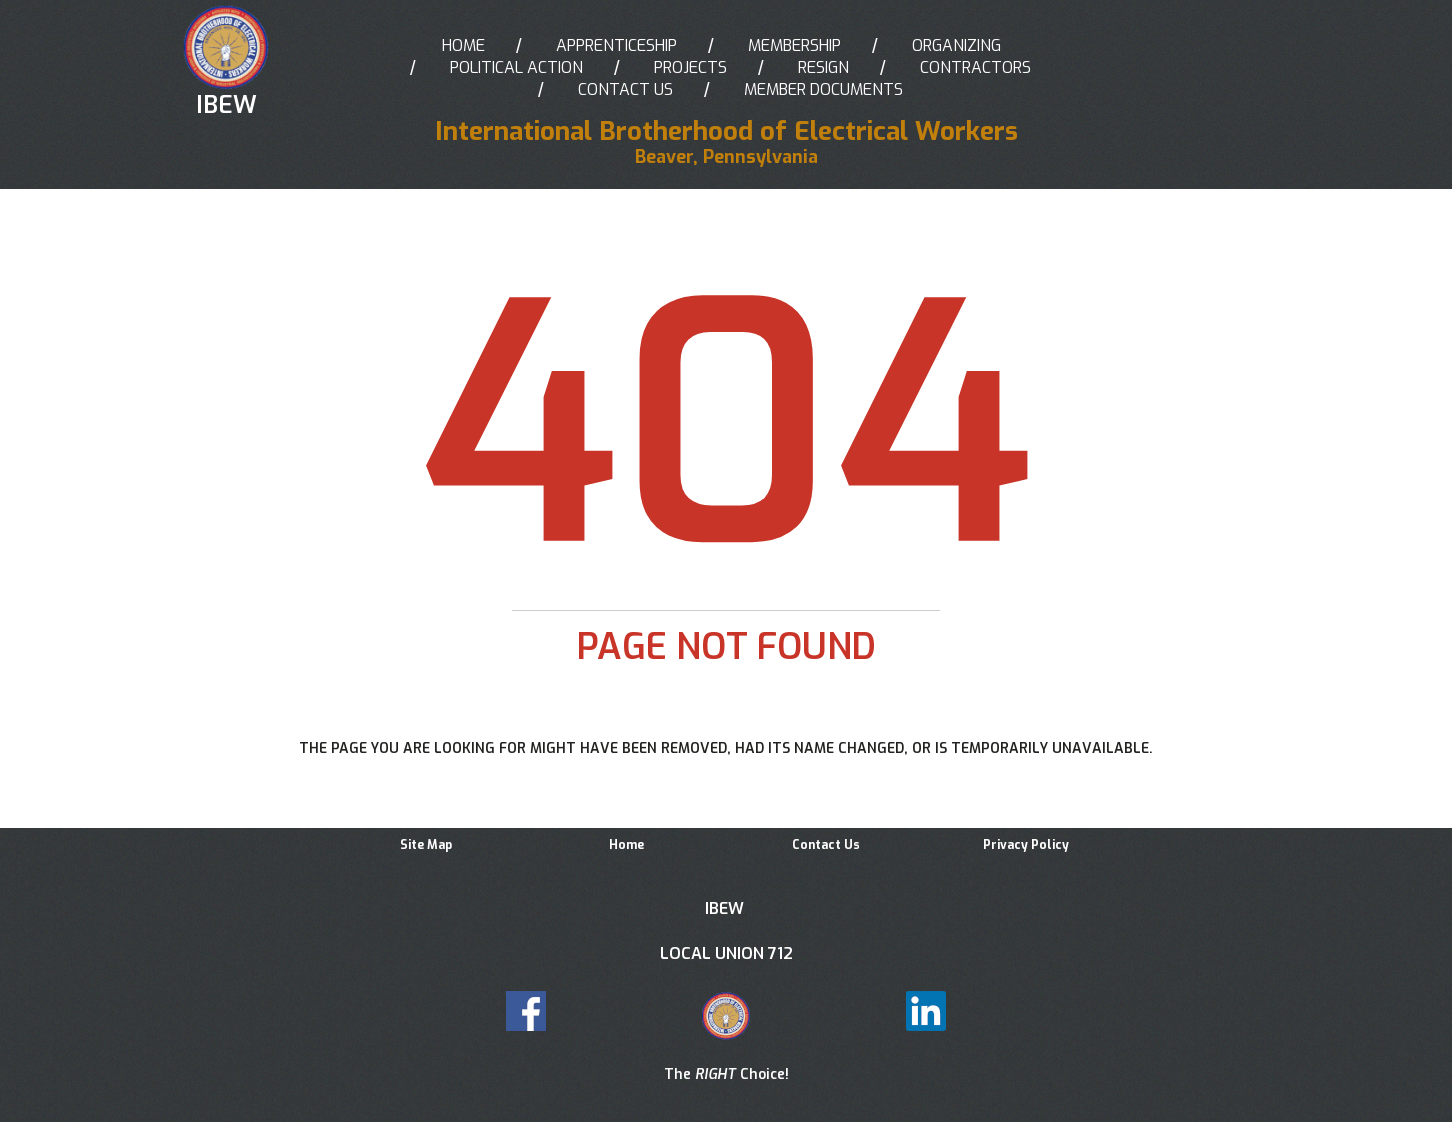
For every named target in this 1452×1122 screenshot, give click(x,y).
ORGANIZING (956, 45)
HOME (463, 45)
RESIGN (823, 67)
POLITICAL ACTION (516, 67)
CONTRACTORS (975, 67)
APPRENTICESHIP (616, 45)
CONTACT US (625, 89)
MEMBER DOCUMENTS (823, 89)
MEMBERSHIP (794, 45)
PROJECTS (690, 67)
